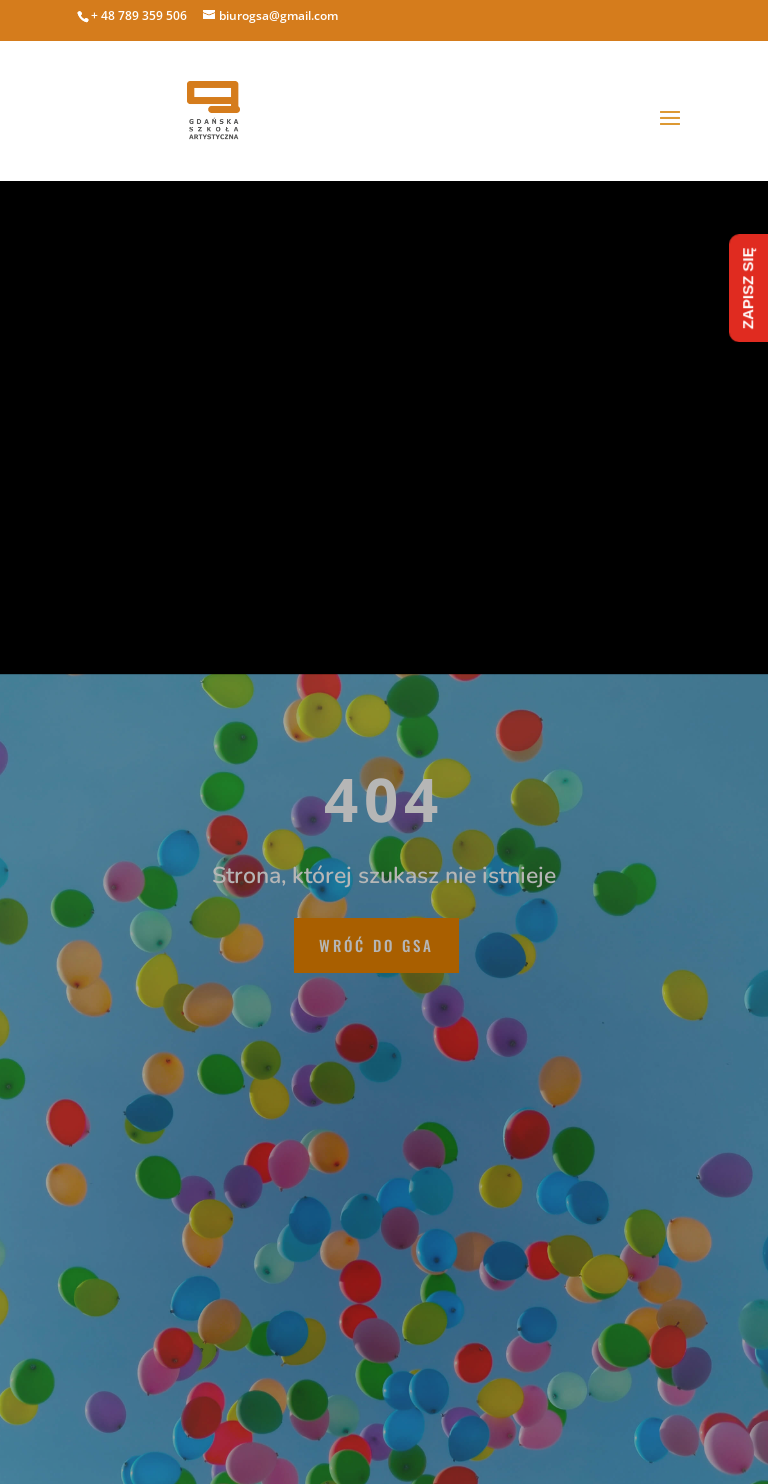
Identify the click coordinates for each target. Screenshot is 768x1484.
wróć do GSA (376, 945)
